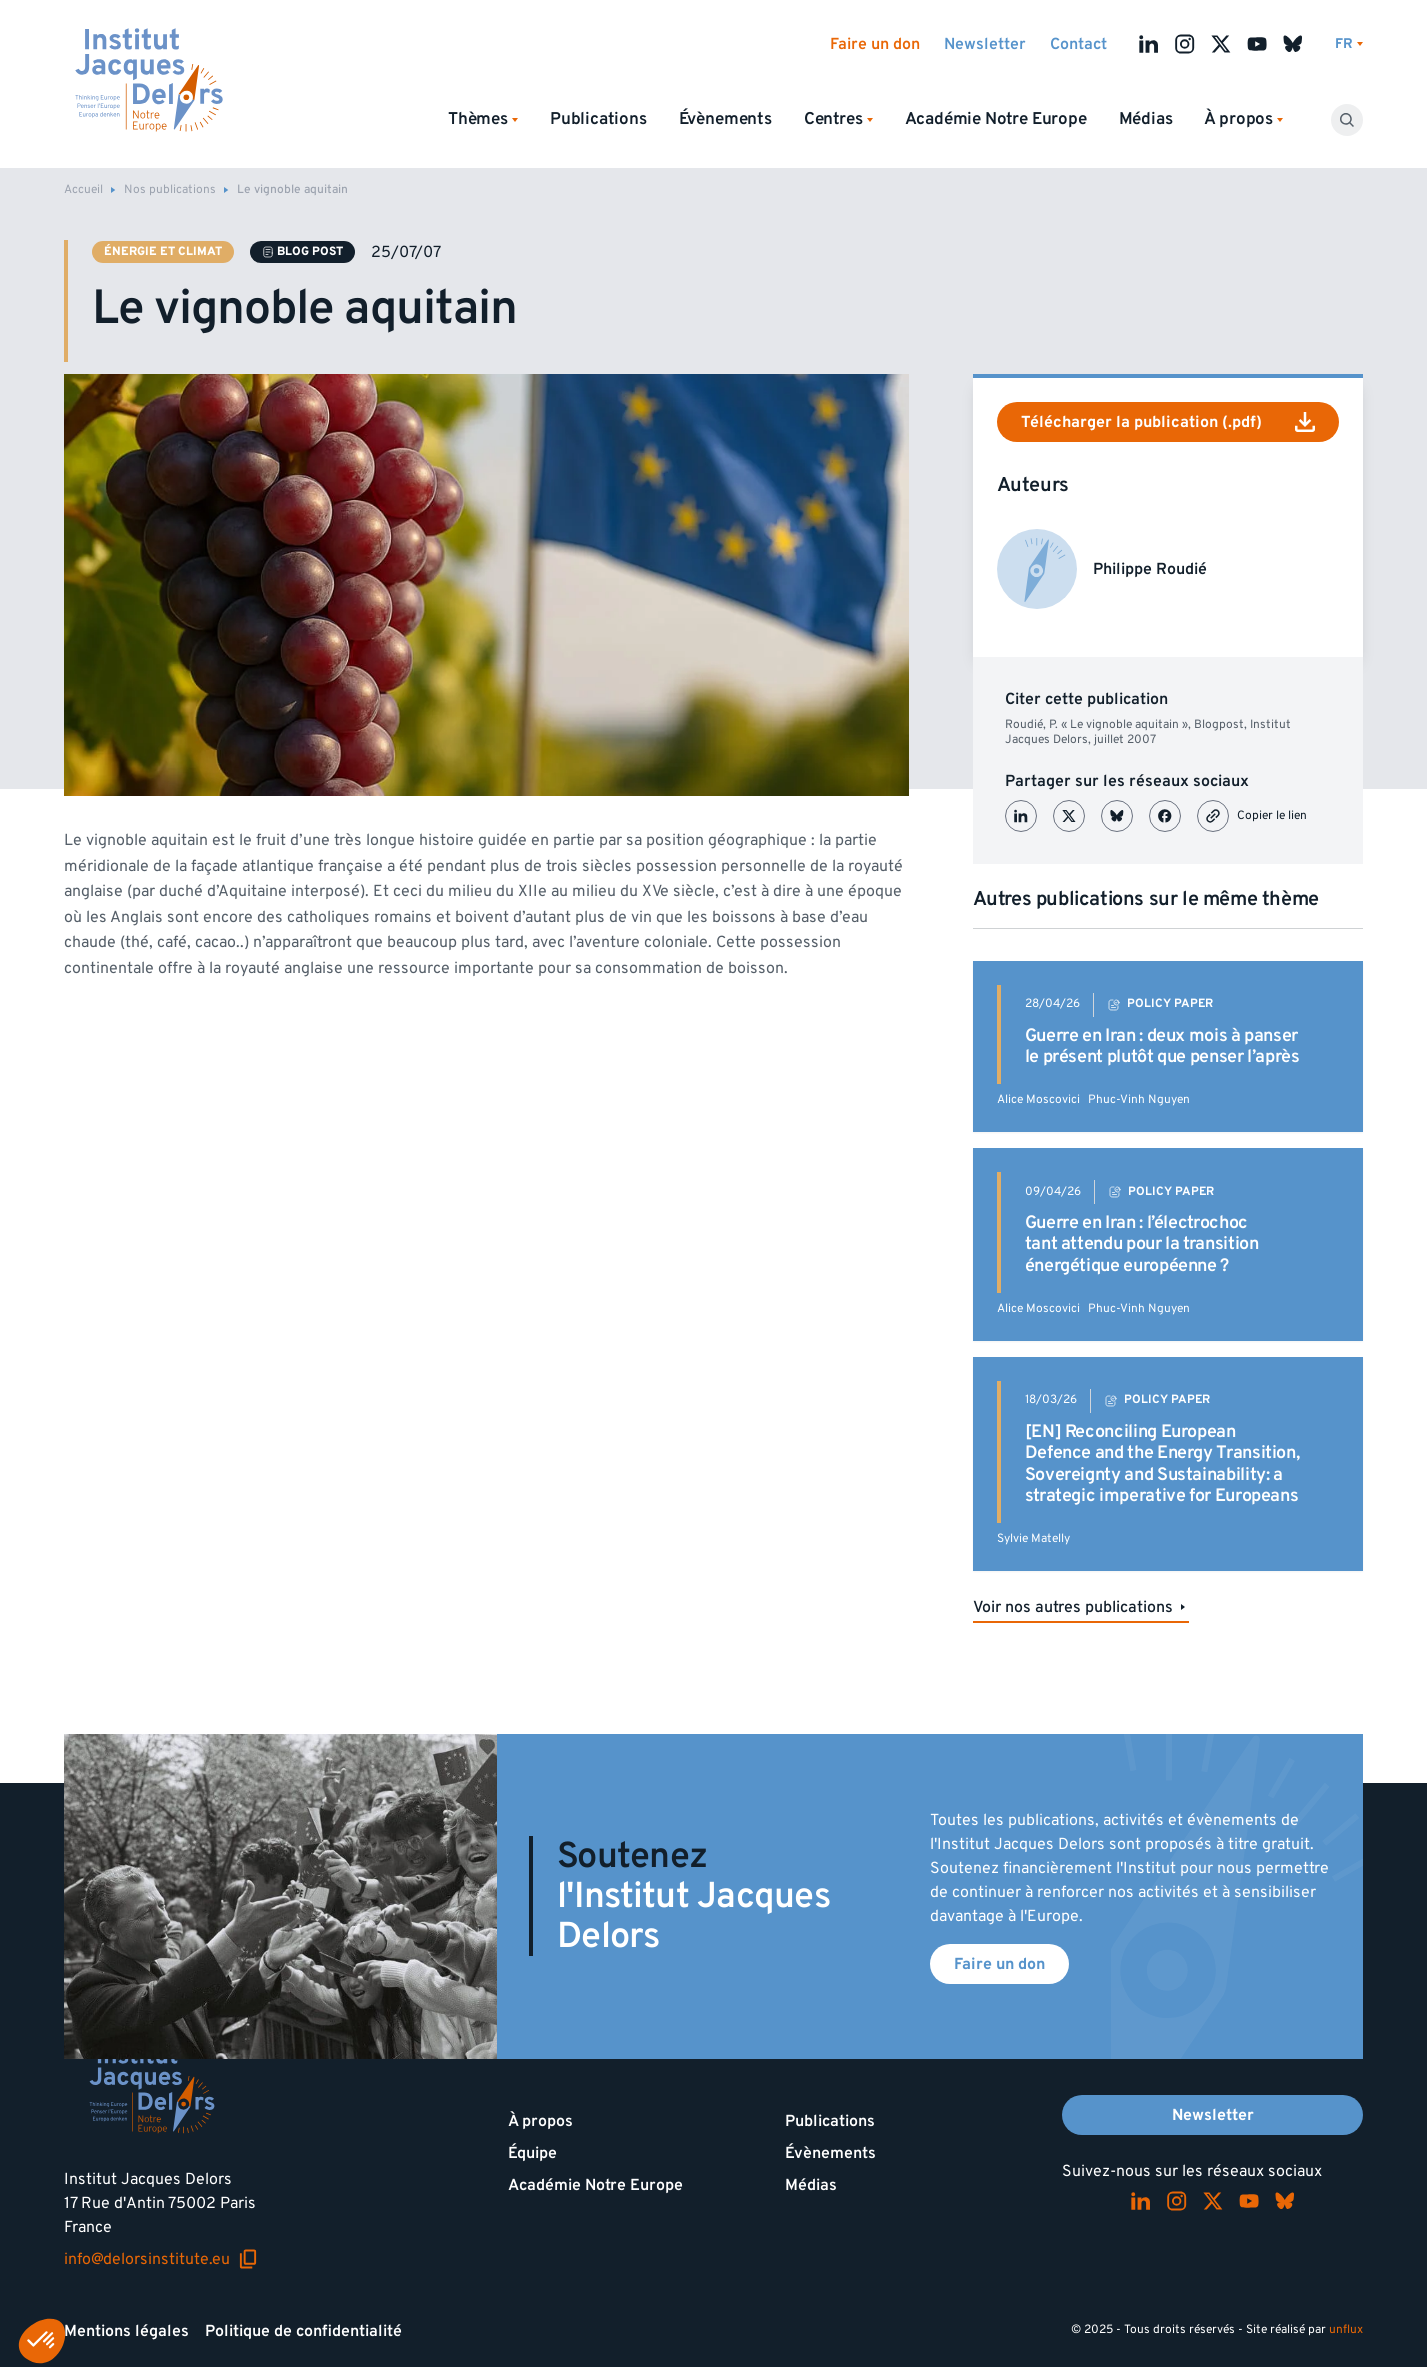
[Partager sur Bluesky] (1117, 816)
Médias (1146, 119)
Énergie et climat (163, 251)
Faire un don (875, 44)
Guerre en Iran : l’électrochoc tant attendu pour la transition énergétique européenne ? (1142, 1244)
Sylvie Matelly (1033, 1538)
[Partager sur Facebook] (1165, 816)
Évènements (725, 119)
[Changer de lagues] (1349, 44)
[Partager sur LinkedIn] (1021, 816)
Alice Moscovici (1038, 1099)
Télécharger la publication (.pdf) (1168, 422)
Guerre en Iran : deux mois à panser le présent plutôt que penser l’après (1162, 1046)
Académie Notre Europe (996, 119)
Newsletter (985, 44)
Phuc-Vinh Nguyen (1139, 1099)
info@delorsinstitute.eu (161, 2259)
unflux (1346, 2329)
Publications (598, 119)
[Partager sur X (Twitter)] (1069, 816)
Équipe (532, 2153)
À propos (540, 2121)
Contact (1078, 44)
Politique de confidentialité (303, 2331)
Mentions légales (126, 2331)
